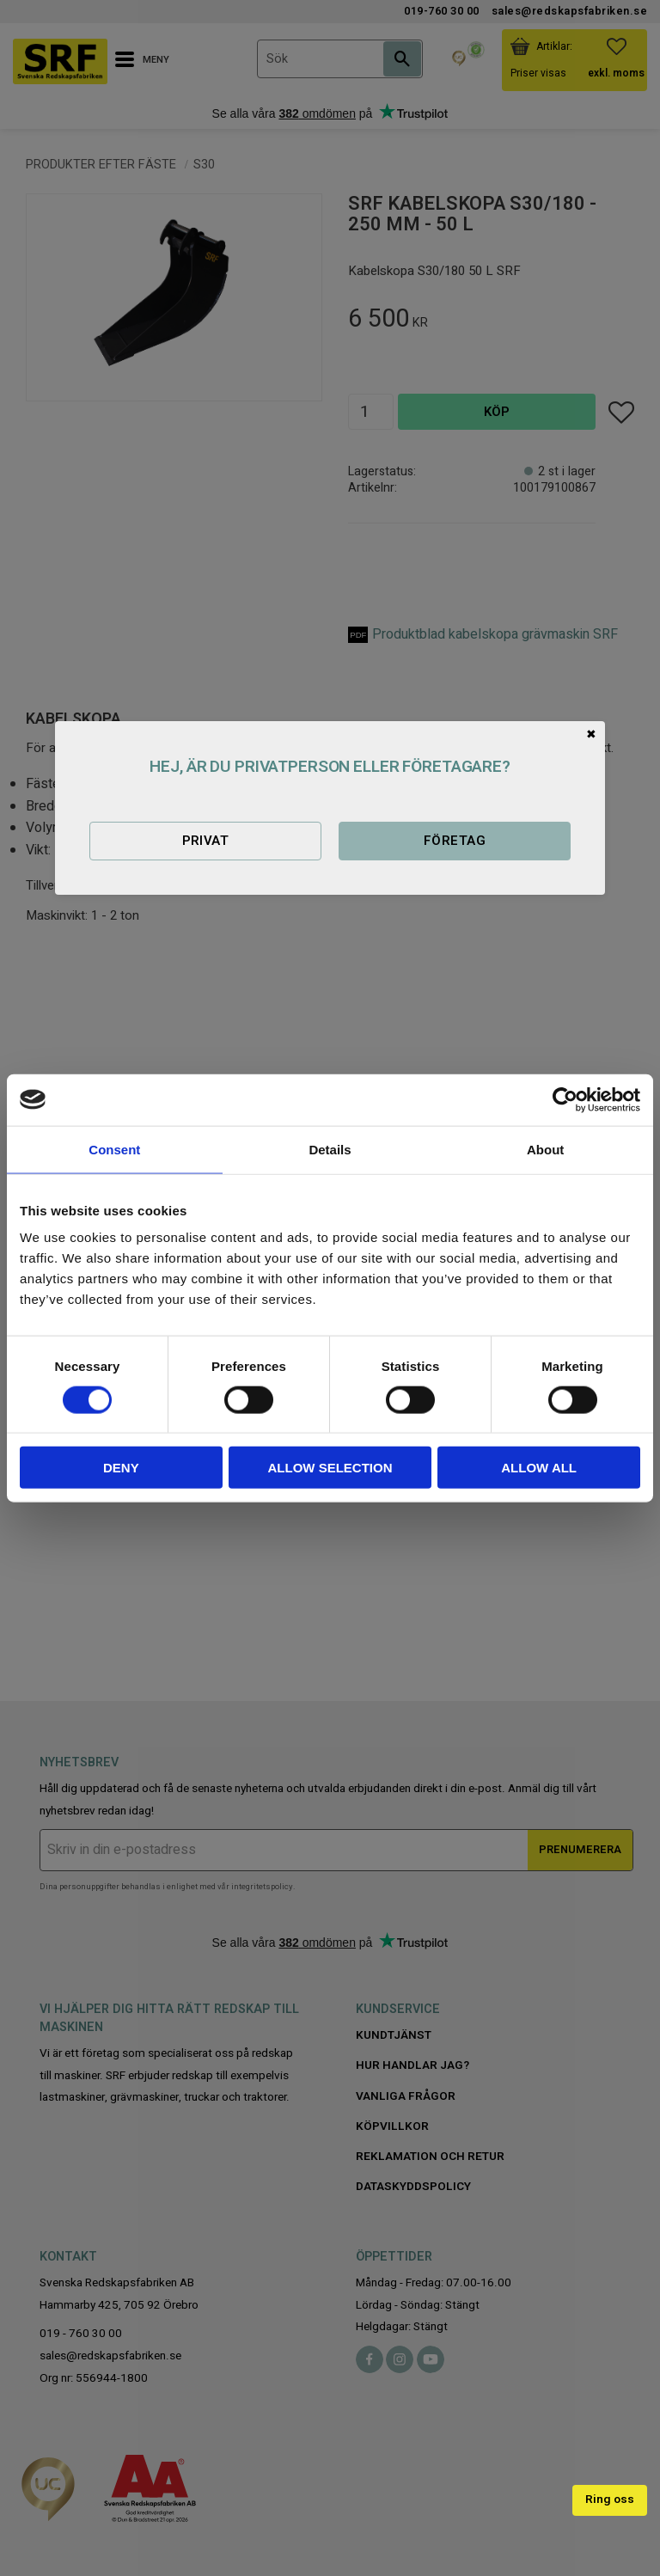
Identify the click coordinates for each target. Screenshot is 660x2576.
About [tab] (545, 1148)
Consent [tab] (114, 1148)
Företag (455, 840)
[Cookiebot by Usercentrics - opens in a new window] (565, 1099)
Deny (121, 1467)
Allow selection (329, 1467)
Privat (205, 840)
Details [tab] (330, 1148)
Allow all (539, 1467)
